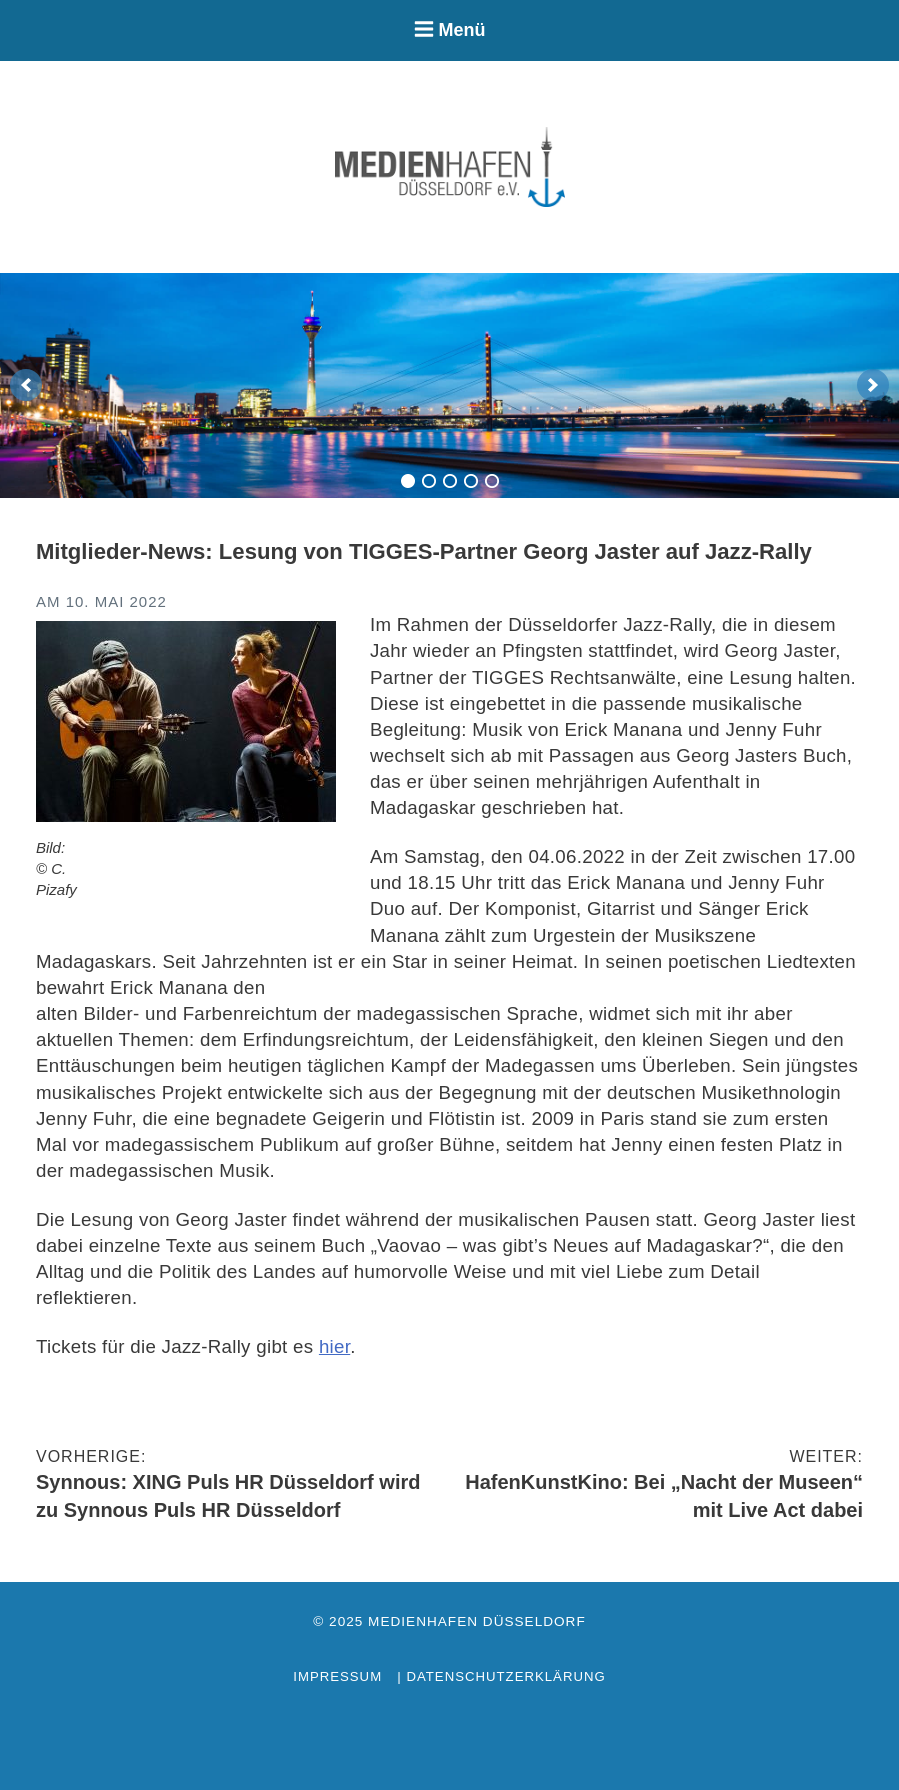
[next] (873, 385)
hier (334, 1346)
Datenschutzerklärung (505, 1676)
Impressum (337, 1676)
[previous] (26, 385)
